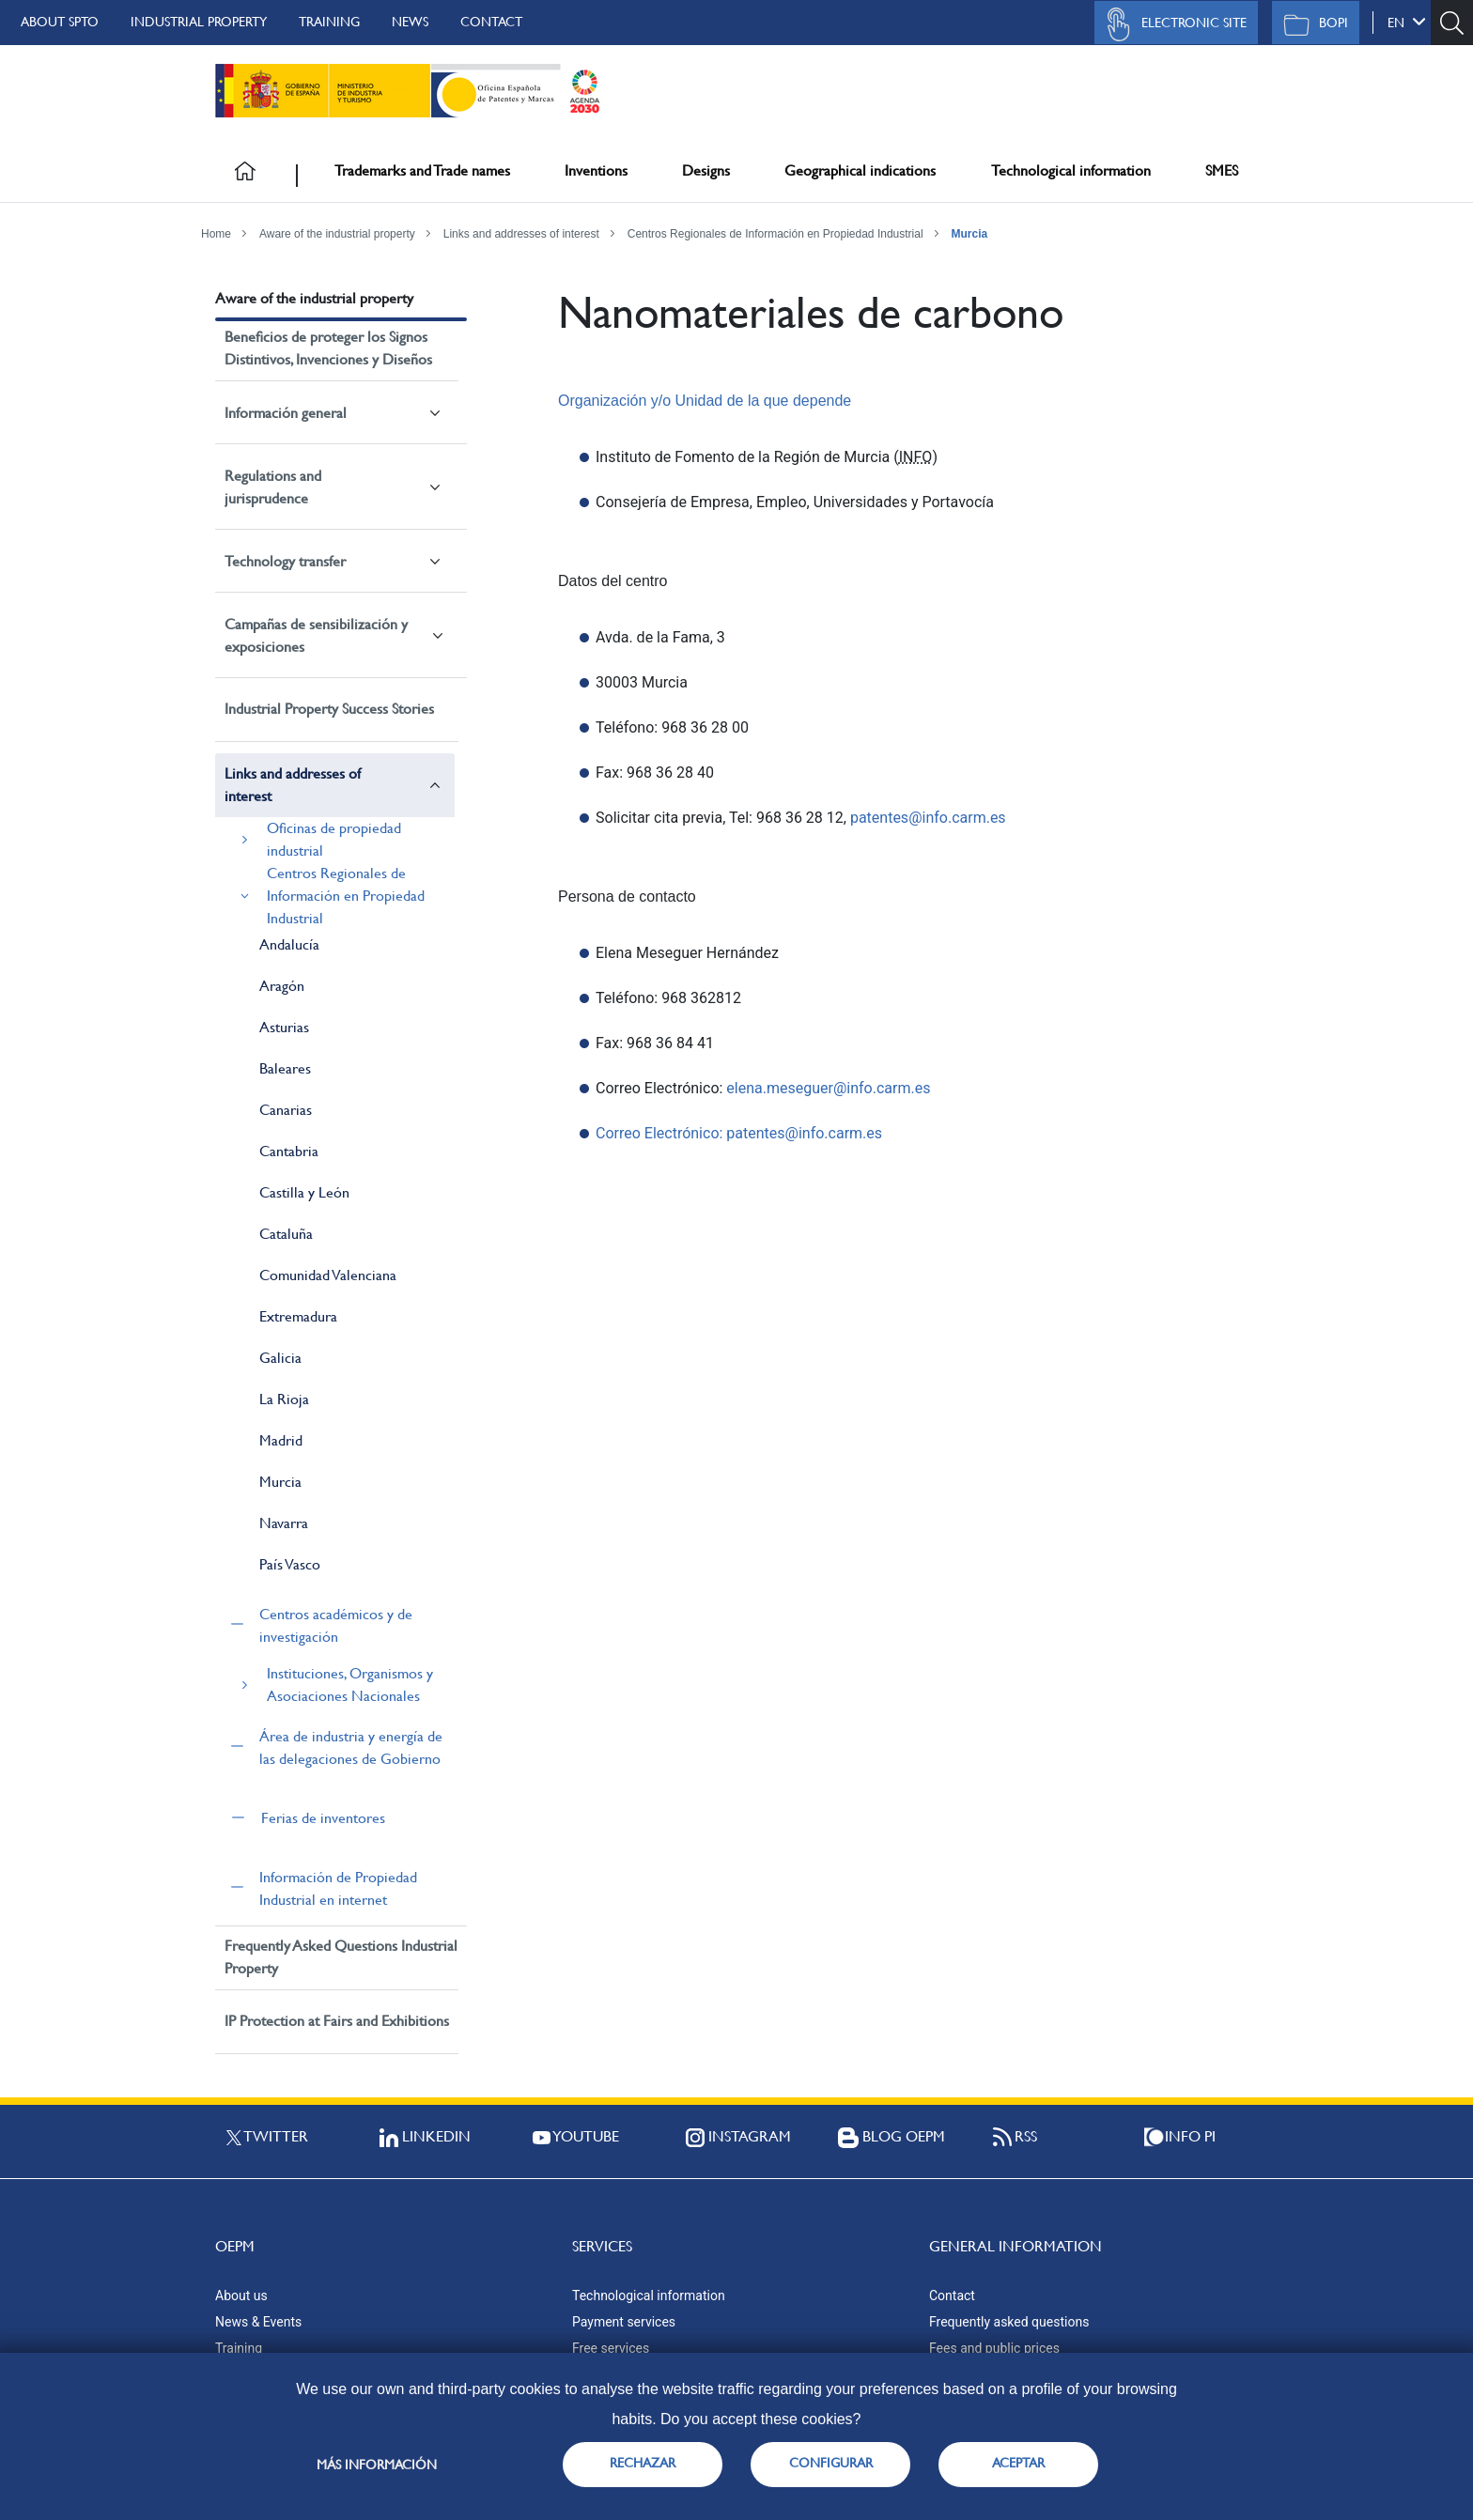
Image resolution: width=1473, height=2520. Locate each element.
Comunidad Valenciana (327, 1275)
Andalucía (289, 944)
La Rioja (284, 1399)
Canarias (285, 1110)
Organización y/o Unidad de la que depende (704, 401)
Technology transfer (285, 561)
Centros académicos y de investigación (335, 1625)
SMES (1221, 170)
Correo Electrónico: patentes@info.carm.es (739, 1133)
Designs (706, 170)
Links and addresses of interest (521, 233)
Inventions (596, 170)
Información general (286, 413)
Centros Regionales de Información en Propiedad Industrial (775, 233)
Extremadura (298, 1316)
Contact (491, 21)
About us (241, 2295)
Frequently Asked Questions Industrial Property (341, 1957)
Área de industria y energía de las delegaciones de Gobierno (350, 1747)
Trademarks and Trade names (422, 170)
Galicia (280, 1358)
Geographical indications (860, 170)
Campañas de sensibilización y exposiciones (316, 635)
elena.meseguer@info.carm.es (828, 1088)
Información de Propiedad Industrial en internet (338, 1888)
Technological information (1071, 170)
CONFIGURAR (831, 2462)
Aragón (281, 986)
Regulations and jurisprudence (273, 487)
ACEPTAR (1018, 2462)
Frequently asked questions (1009, 2321)
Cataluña (286, 1234)
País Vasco (289, 1564)
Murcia (969, 233)
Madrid (280, 1440)
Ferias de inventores (323, 1818)
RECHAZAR (642, 2462)
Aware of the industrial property (337, 233)
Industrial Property (199, 21)
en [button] (1407, 21)
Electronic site (1171, 24)
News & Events (258, 2321)
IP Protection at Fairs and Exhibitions (337, 2021)
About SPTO (60, 21)
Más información (377, 2464)
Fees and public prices (994, 2348)
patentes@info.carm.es (928, 818)
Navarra (283, 1523)
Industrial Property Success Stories (329, 709)
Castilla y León (304, 1192)
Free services (610, 2348)
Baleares (285, 1068)
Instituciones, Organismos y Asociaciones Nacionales (350, 1684)
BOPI (1311, 24)
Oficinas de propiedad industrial (334, 839)
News (410, 21)
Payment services (623, 2321)
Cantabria (288, 1151)
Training (329, 21)
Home (216, 233)
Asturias (284, 1027)
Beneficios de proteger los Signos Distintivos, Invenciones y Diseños (328, 348)
